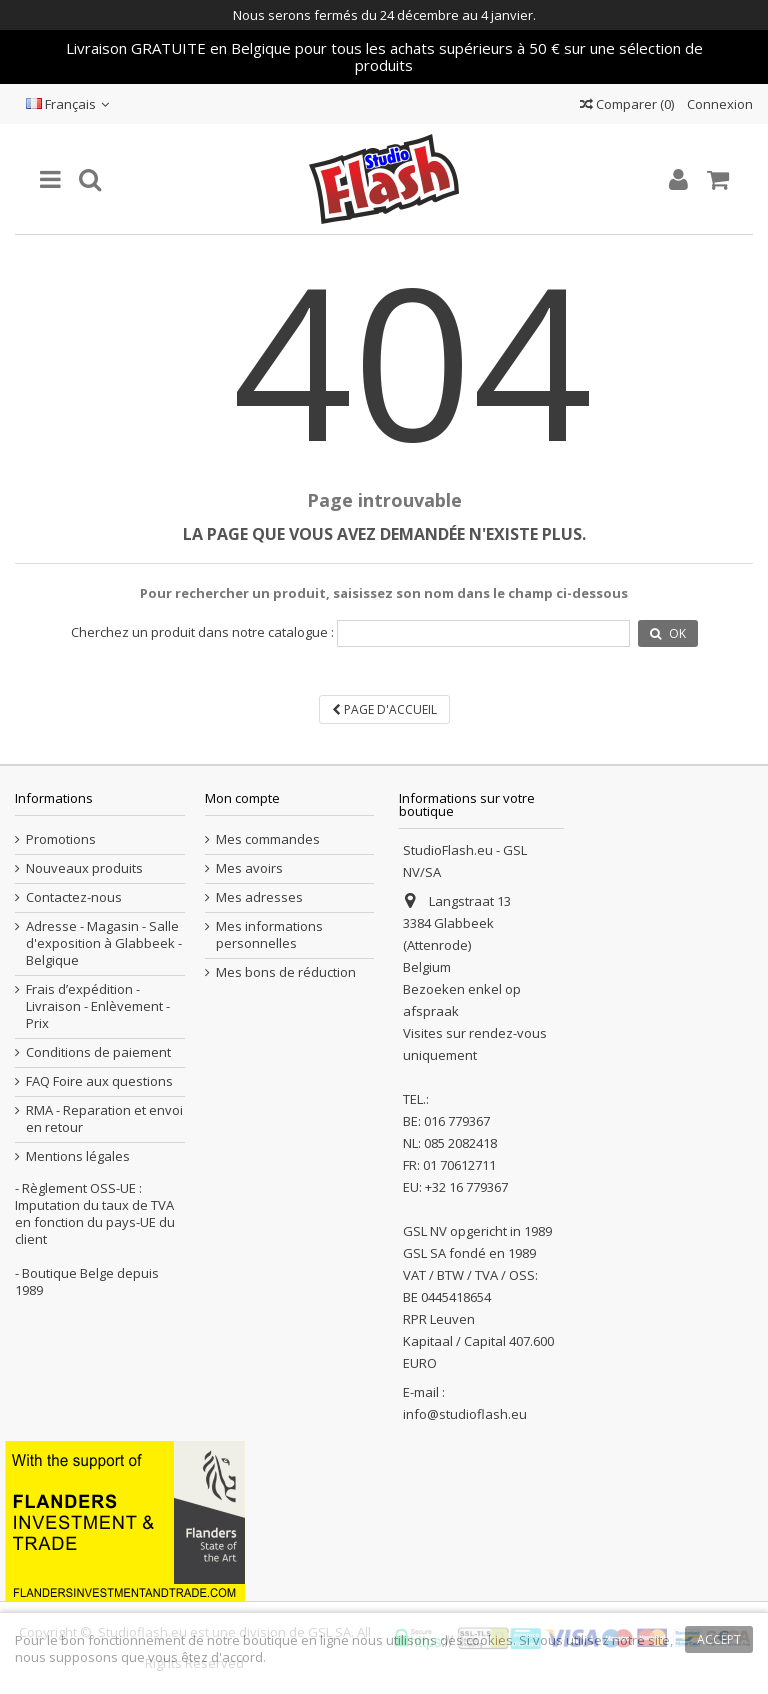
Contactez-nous (74, 897)
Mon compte (242, 798)
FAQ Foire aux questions (99, 1081)
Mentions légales (78, 1156)
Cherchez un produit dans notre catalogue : (202, 632)
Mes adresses (259, 897)
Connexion (718, 104)
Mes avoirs (249, 868)
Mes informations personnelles (269, 935)
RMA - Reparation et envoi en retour (104, 1119)
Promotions (61, 839)
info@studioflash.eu (465, 1414)
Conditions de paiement (98, 1052)
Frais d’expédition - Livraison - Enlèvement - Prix (98, 1006)
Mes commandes (268, 839)
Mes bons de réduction (286, 972)
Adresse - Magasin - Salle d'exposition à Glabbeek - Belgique (104, 943)
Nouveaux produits (84, 868)
